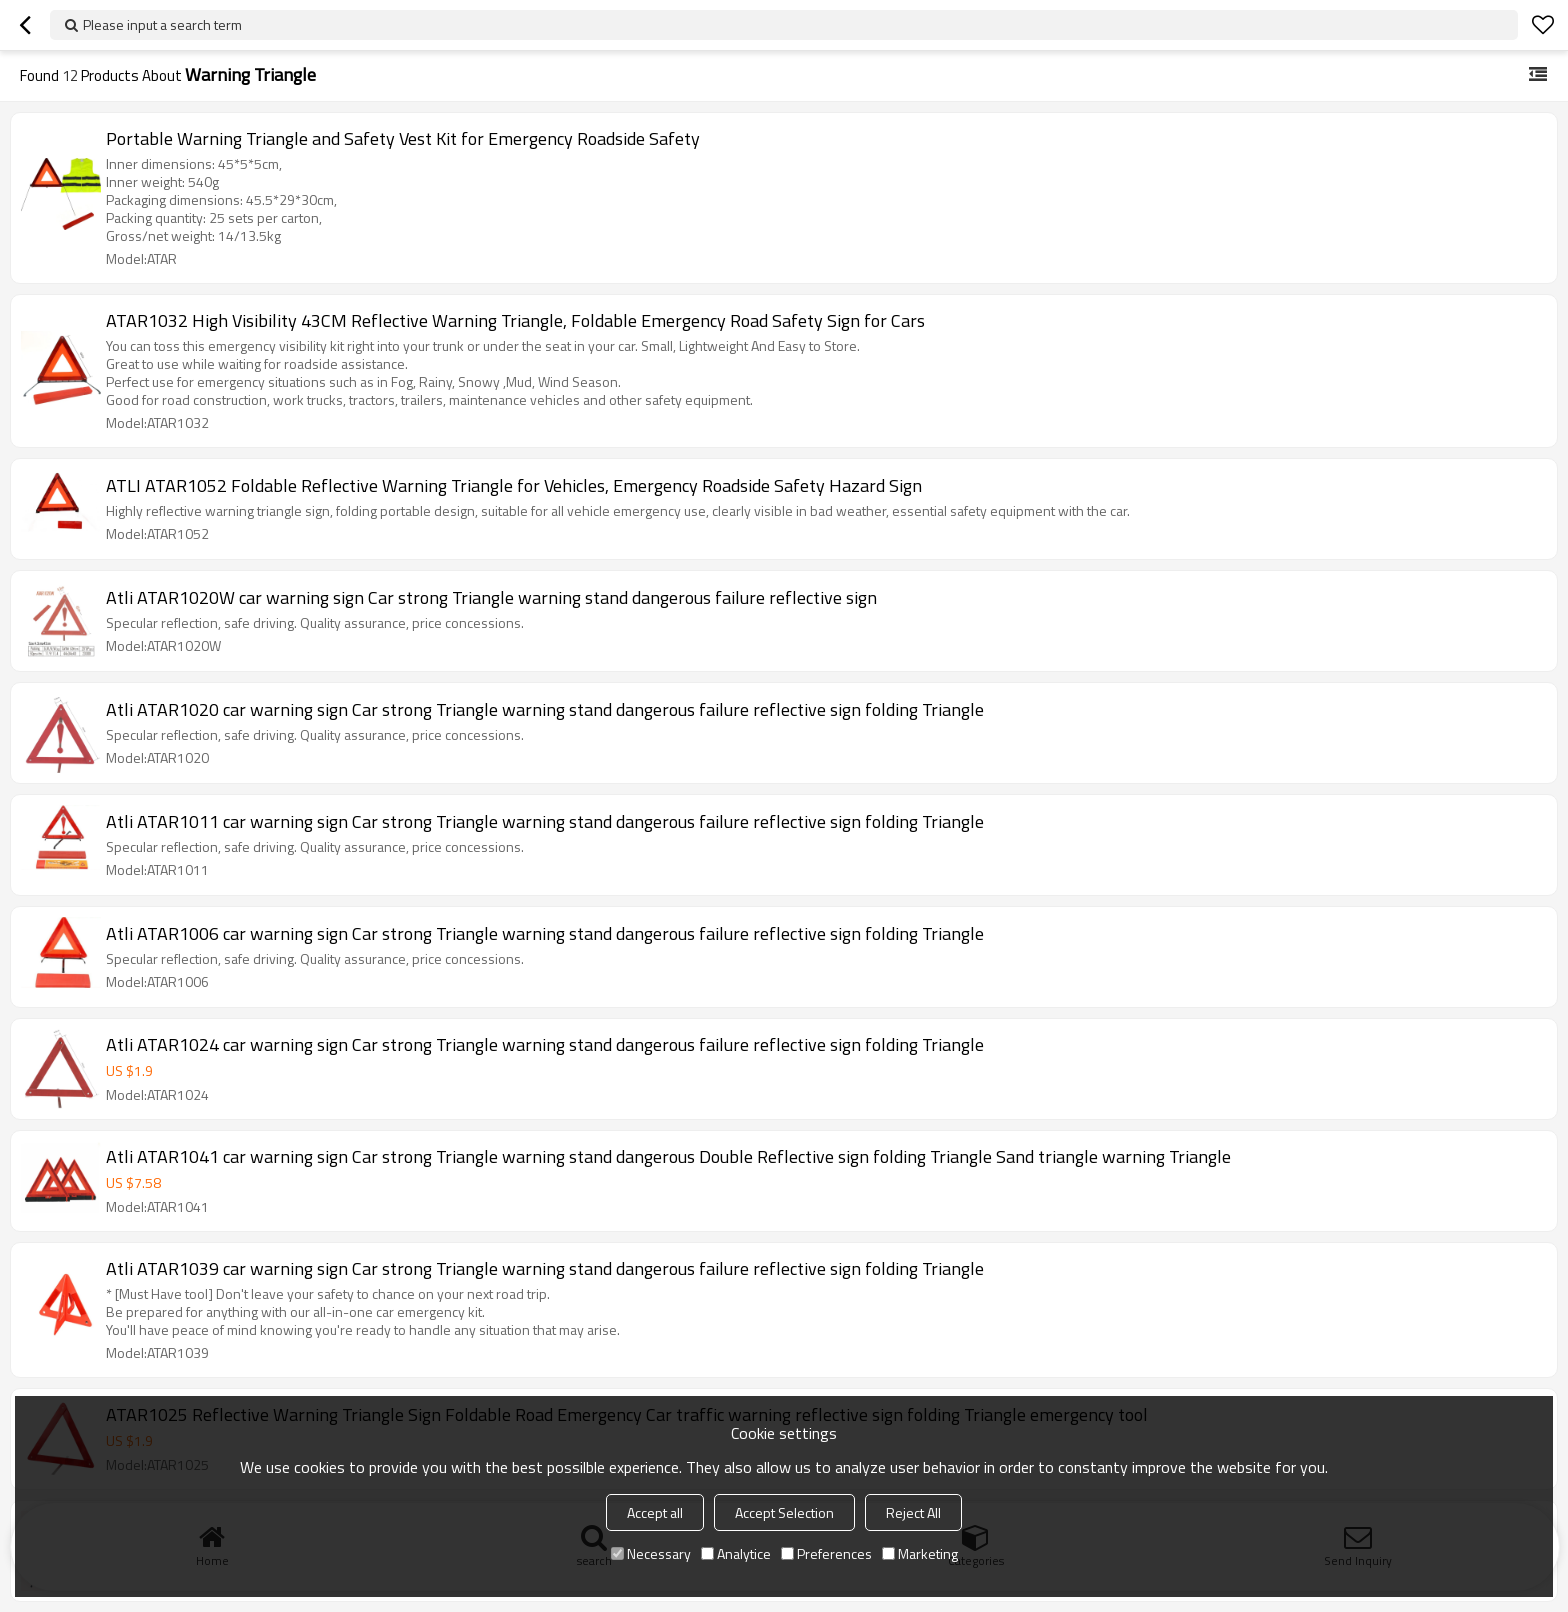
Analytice (736, 1553)
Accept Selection (784, 1512)
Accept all (655, 1512)
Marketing (920, 1553)
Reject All (913, 1512)
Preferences (826, 1553)
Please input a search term (162, 24)
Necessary (651, 1553)
